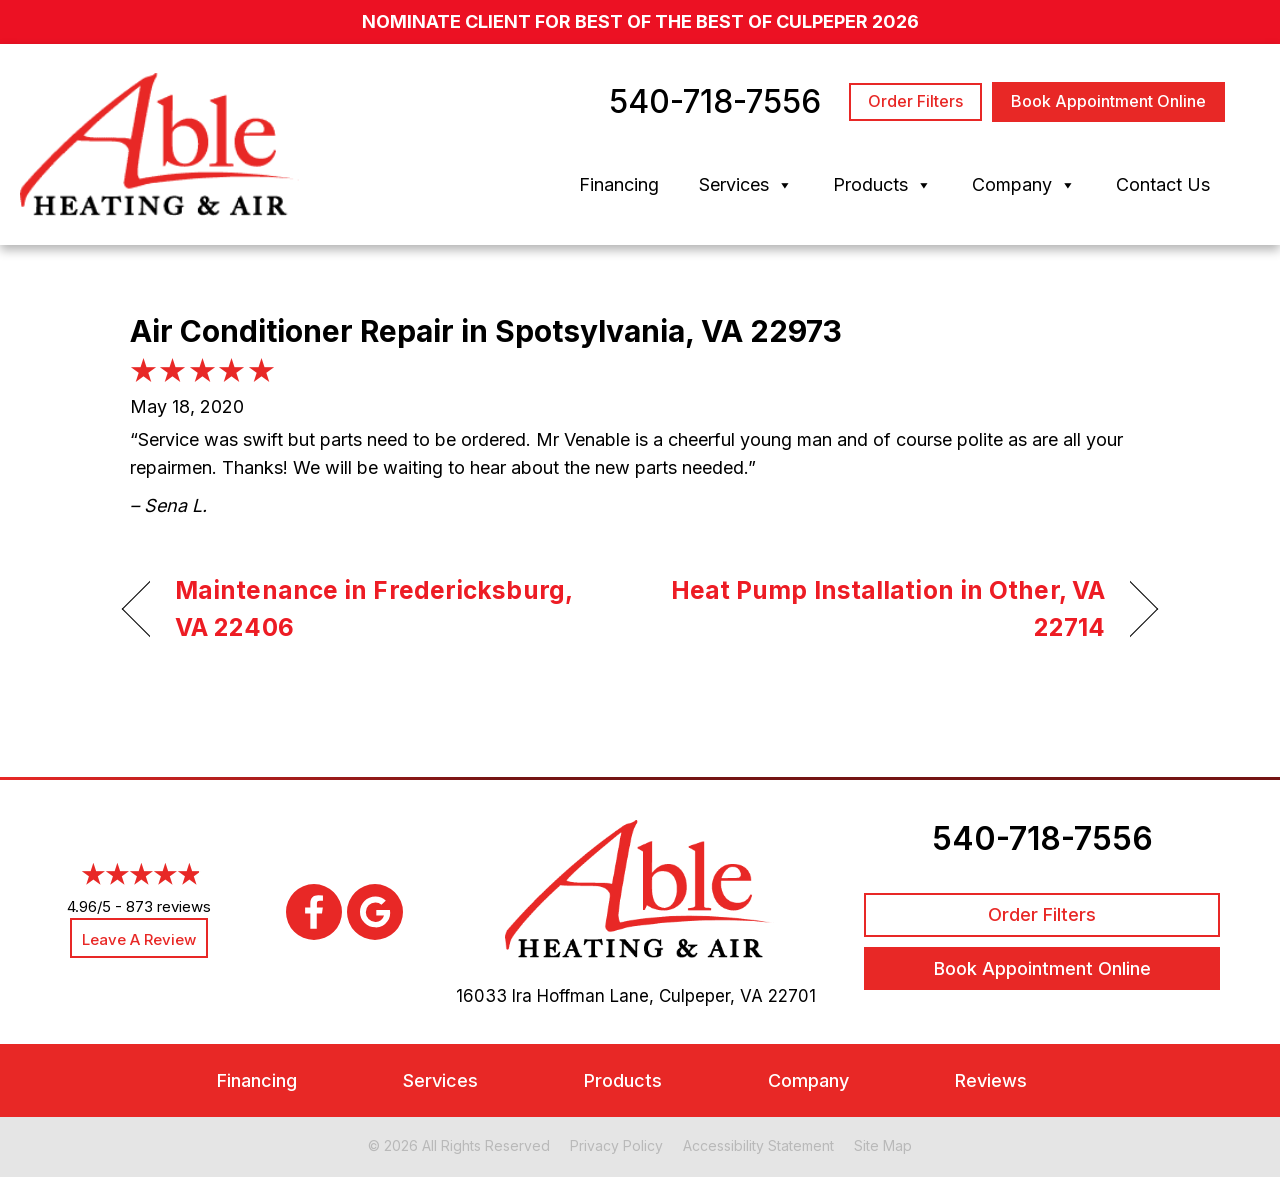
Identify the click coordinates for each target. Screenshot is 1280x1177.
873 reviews (168, 906)
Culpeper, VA (711, 996)
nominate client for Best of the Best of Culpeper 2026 (640, 21)
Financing (619, 184)
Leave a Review (139, 939)
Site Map (883, 1145)
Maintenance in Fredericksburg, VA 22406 (373, 609)
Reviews (991, 1080)
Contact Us (1163, 184)
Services (746, 185)
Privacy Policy (616, 1145)
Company (1024, 185)
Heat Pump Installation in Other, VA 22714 (888, 609)
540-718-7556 (1042, 838)
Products (882, 185)
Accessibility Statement (758, 1145)
